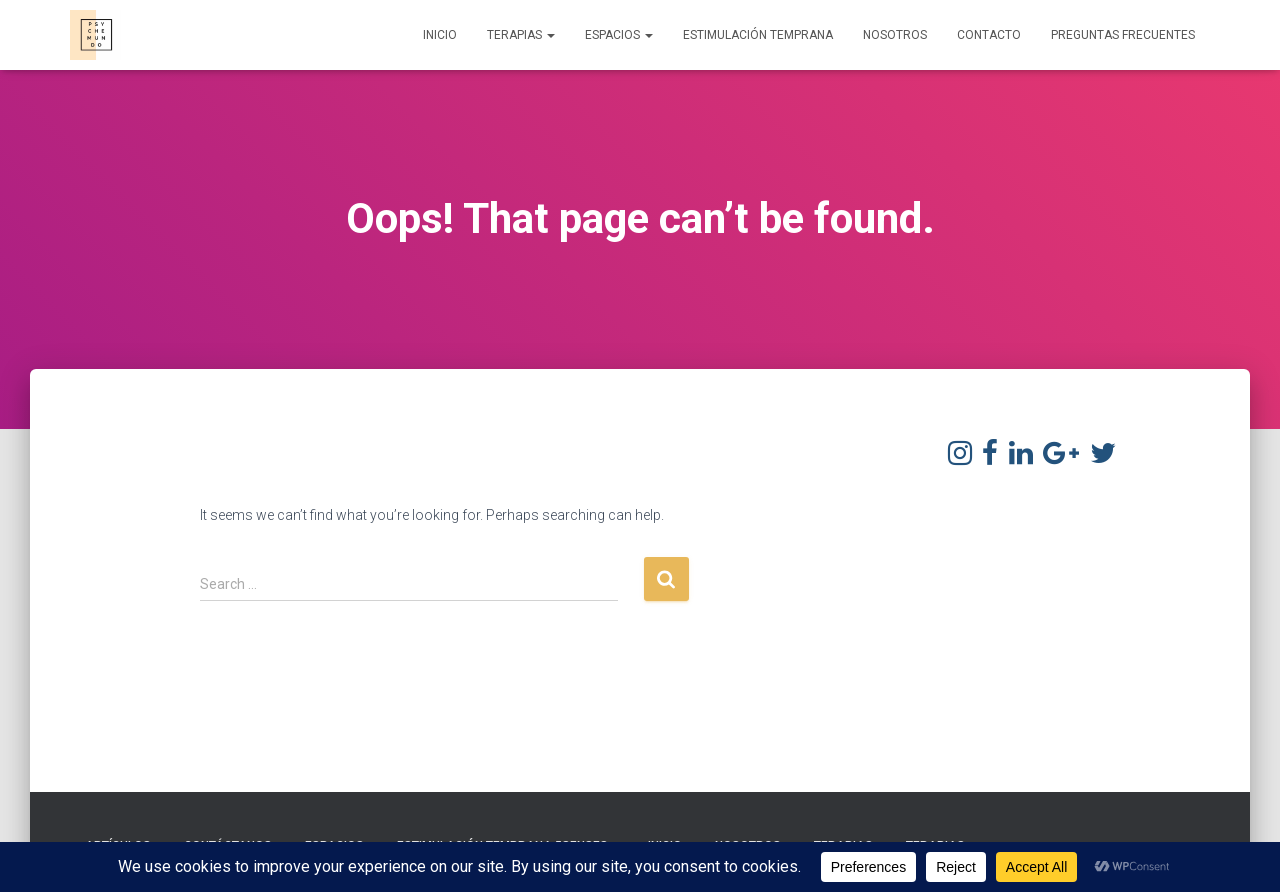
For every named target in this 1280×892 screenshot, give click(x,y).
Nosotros (895, 35)
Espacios (619, 35)
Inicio (440, 35)
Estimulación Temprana (758, 35)
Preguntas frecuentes (1123, 35)
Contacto (989, 35)
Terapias (521, 35)
